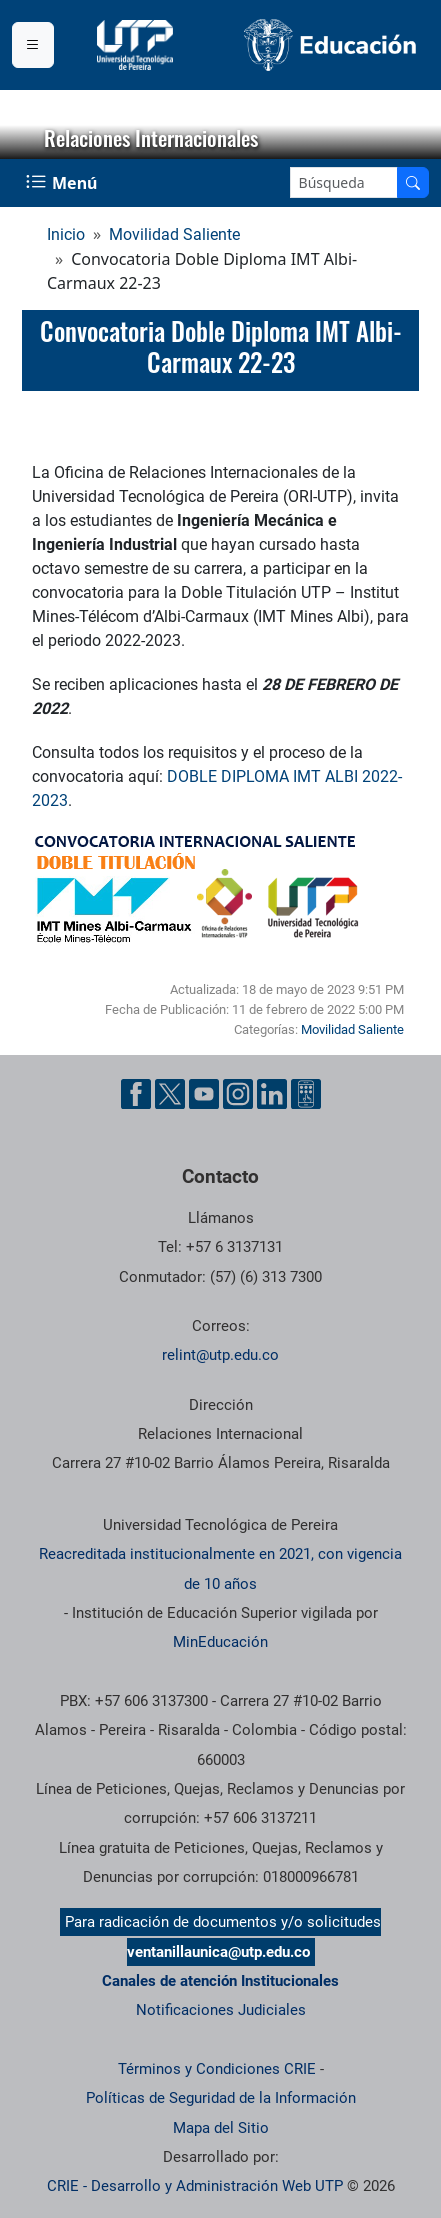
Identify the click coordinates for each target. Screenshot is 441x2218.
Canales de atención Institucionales (220, 1981)
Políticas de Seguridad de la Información (221, 2098)
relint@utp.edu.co (220, 1355)
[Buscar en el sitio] (413, 182)
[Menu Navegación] (63, 183)
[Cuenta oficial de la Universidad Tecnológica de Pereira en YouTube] (204, 1094)
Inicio (66, 234)
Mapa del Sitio (221, 2128)
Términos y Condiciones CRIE (217, 2069)
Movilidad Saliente (174, 234)
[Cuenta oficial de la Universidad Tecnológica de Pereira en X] (170, 1094)
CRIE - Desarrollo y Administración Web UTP (195, 2186)
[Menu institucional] (33, 45)
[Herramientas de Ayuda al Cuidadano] (306, 1094)
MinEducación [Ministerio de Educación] (220, 1642)
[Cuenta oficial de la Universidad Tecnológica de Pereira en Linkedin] (272, 1094)
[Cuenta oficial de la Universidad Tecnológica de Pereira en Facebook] (136, 1094)
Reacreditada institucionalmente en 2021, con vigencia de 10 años (220, 1568)
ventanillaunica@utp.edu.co (218, 1952)
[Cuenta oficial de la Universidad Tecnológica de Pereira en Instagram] (238, 1094)
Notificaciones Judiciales (221, 2010)
